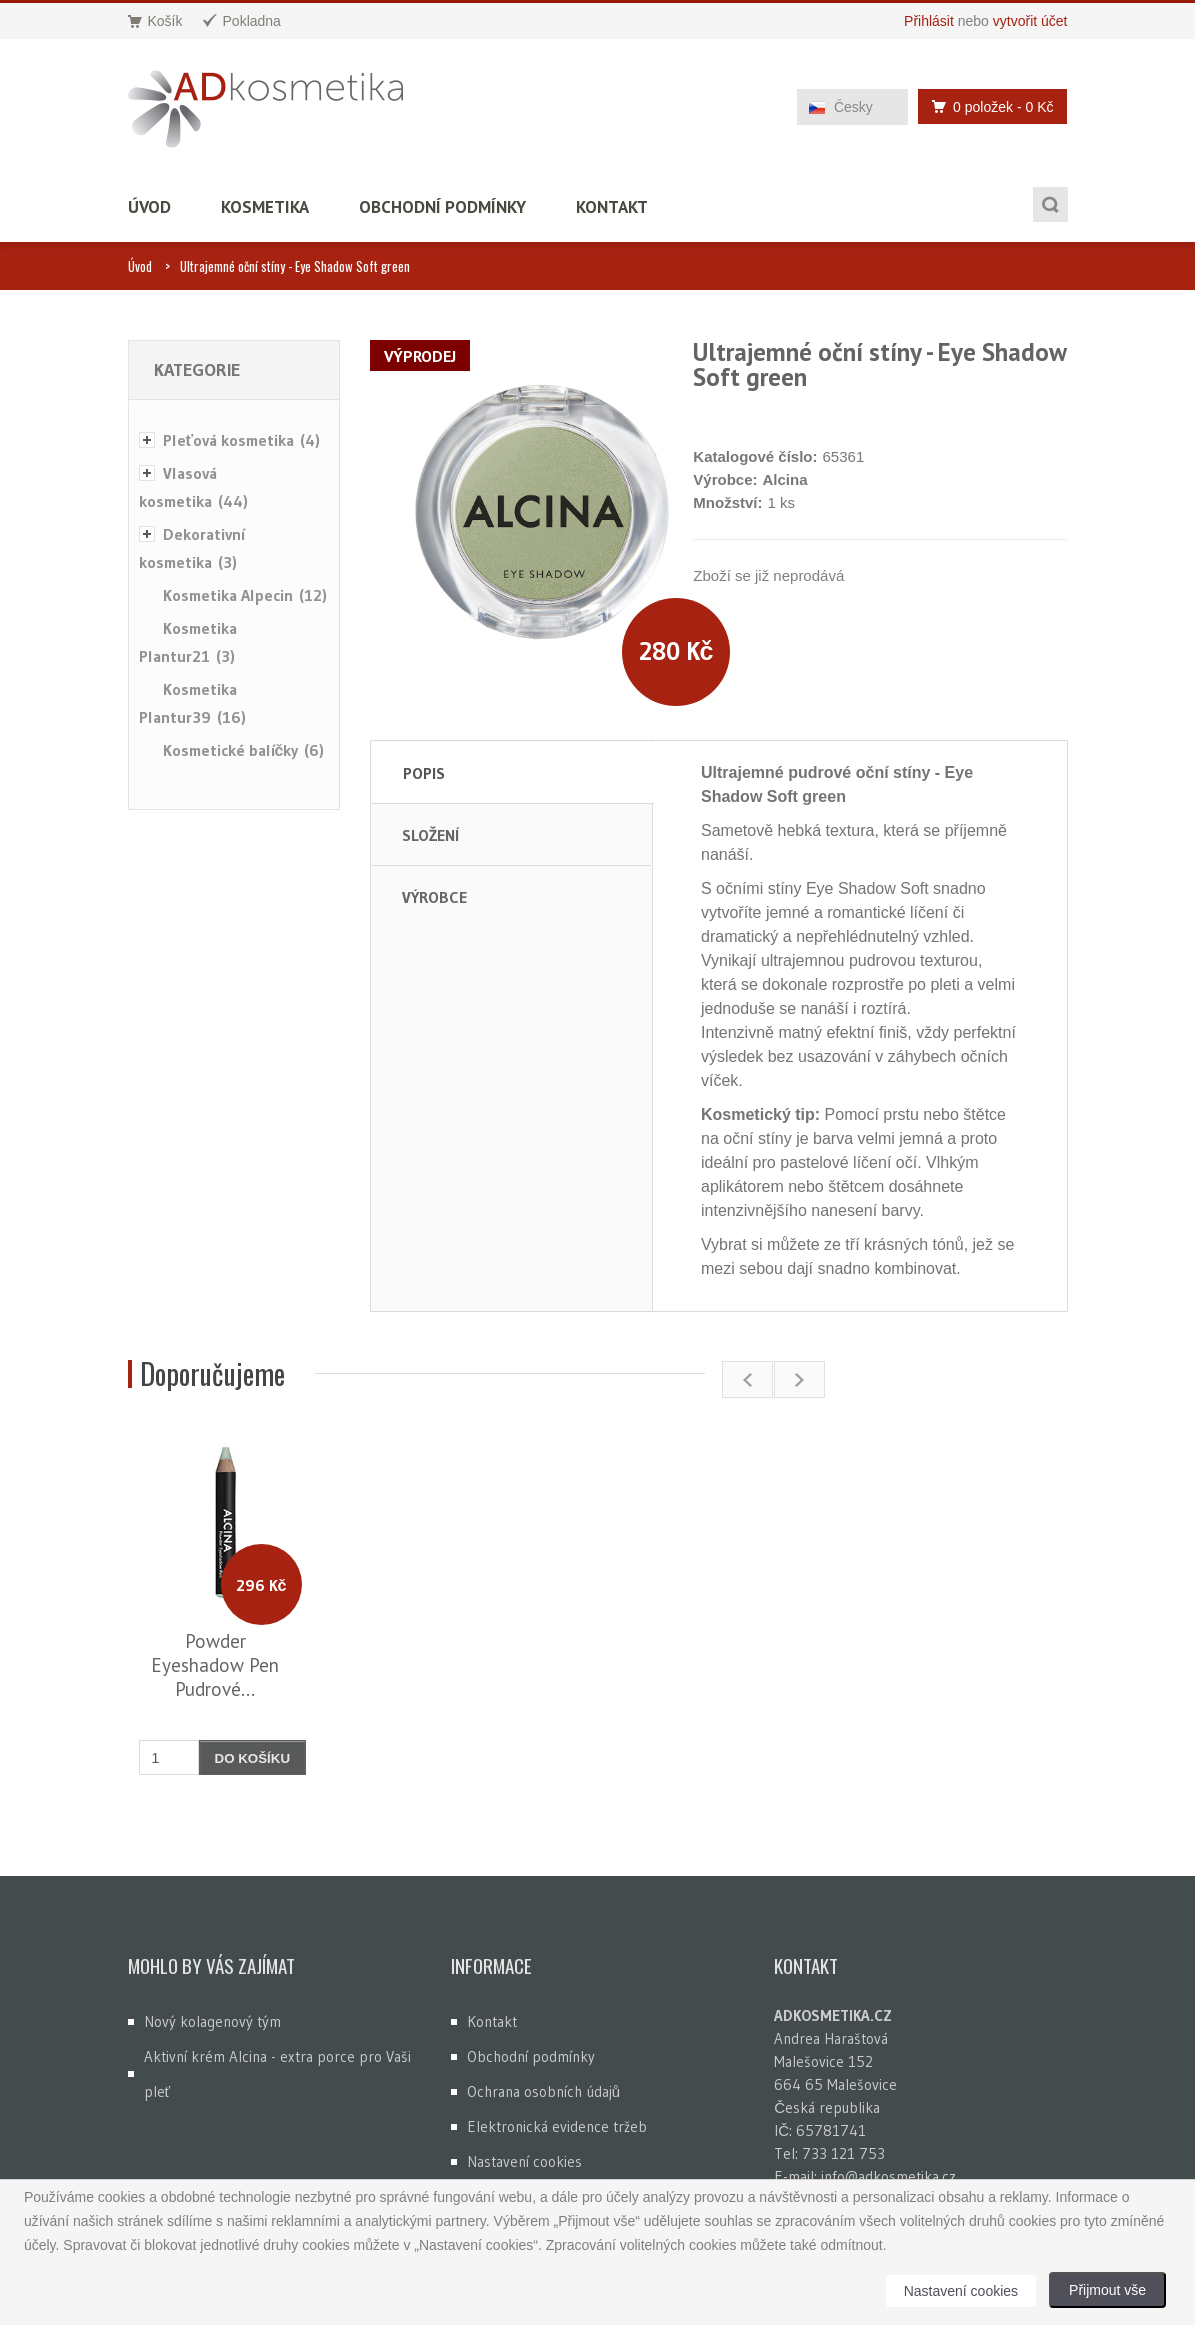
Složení (430, 835)
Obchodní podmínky (442, 207)
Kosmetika (265, 207)
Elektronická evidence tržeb (557, 2126)
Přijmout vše (1107, 2290)
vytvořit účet (1030, 21)
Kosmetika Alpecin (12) (245, 595)
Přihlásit (929, 21)
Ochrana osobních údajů (543, 2091)
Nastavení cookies (524, 2161)
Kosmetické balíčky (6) (244, 750)
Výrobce (434, 897)
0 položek (987, 106)
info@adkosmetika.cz (888, 2176)
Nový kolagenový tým (212, 2021)
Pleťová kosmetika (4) (242, 440)
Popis (424, 773)
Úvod (149, 207)
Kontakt (612, 207)
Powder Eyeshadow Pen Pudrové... (215, 1665)
